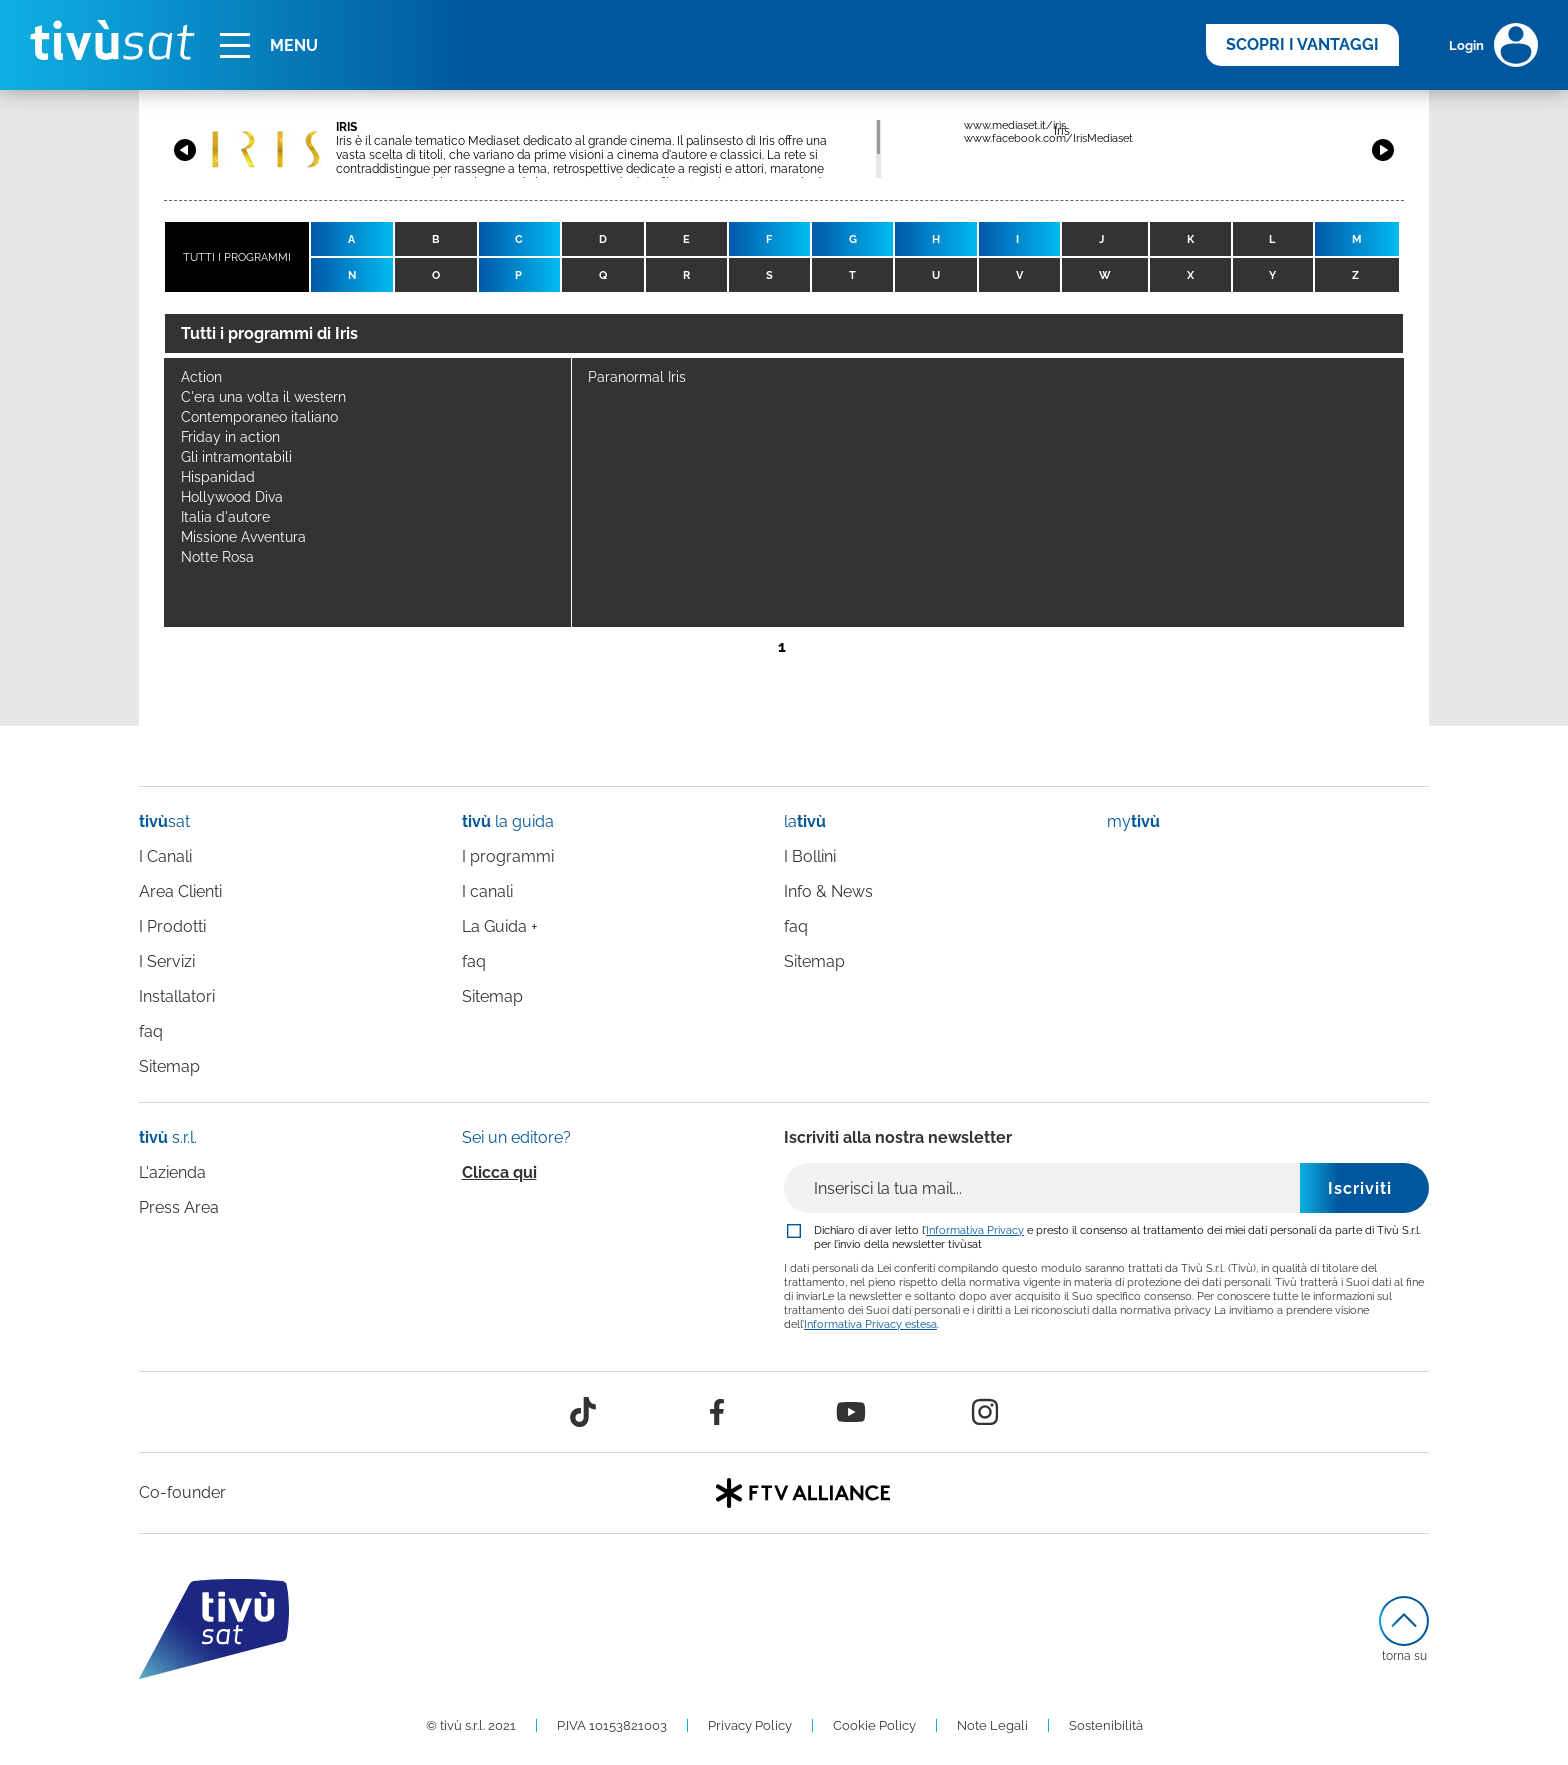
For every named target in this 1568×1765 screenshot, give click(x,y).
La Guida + (500, 926)
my (1133, 821)
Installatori (177, 996)
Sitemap (169, 1066)
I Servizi (167, 961)
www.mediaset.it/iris (1015, 125)
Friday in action (230, 437)
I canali (487, 891)
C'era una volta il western (263, 397)
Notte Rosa (217, 557)
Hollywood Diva (232, 497)
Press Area (179, 1207)
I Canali (165, 856)
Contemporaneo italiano (259, 417)
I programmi (508, 856)
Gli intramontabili (236, 457)
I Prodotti (172, 926)
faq (151, 1031)
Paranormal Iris (637, 377)
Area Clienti (180, 891)
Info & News (828, 891)
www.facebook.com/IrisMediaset (1048, 138)
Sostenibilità (1106, 1725)
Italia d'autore (225, 517)
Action (201, 377)
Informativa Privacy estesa (870, 1324)
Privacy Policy (750, 1725)
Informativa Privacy (975, 1230)
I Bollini (810, 856)
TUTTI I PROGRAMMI (237, 257)
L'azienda (172, 1172)
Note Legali (992, 1725)
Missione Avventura (243, 537)
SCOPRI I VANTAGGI (1302, 44)
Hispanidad (218, 477)
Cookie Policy (874, 1725)
